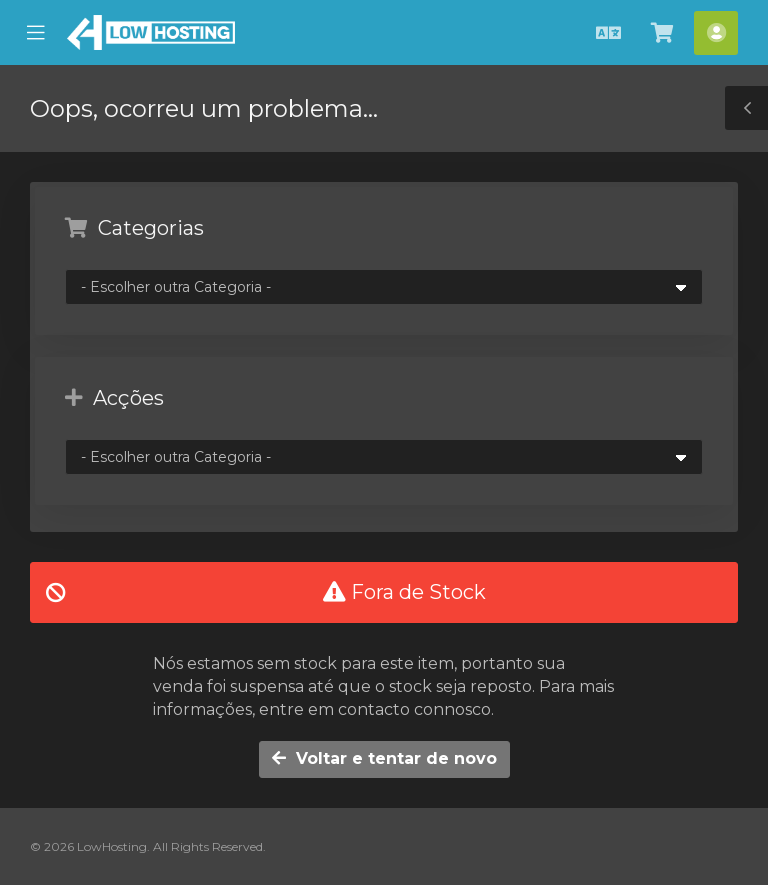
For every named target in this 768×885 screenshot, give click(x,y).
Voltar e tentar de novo (384, 758)
